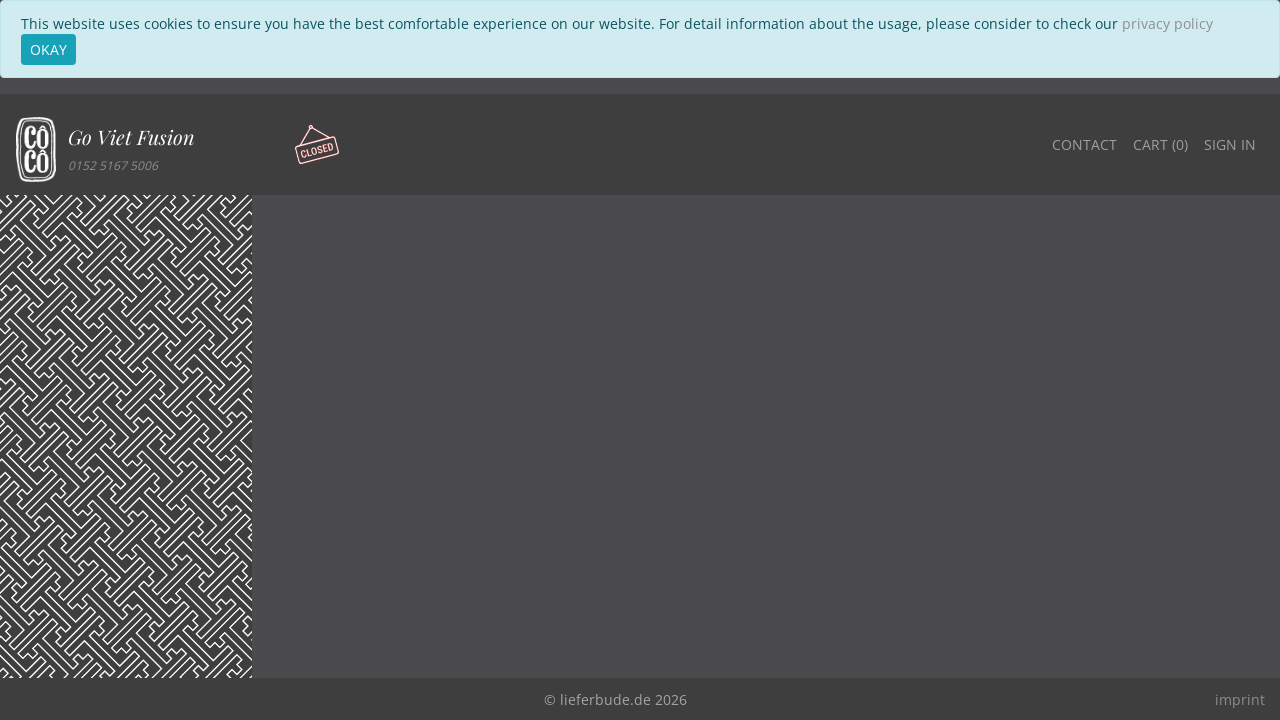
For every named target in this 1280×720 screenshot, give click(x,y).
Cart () (1160, 144)
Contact (1084, 144)
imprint (1240, 699)
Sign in (1230, 144)
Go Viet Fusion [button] (131, 136)
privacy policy (1167, 23)
